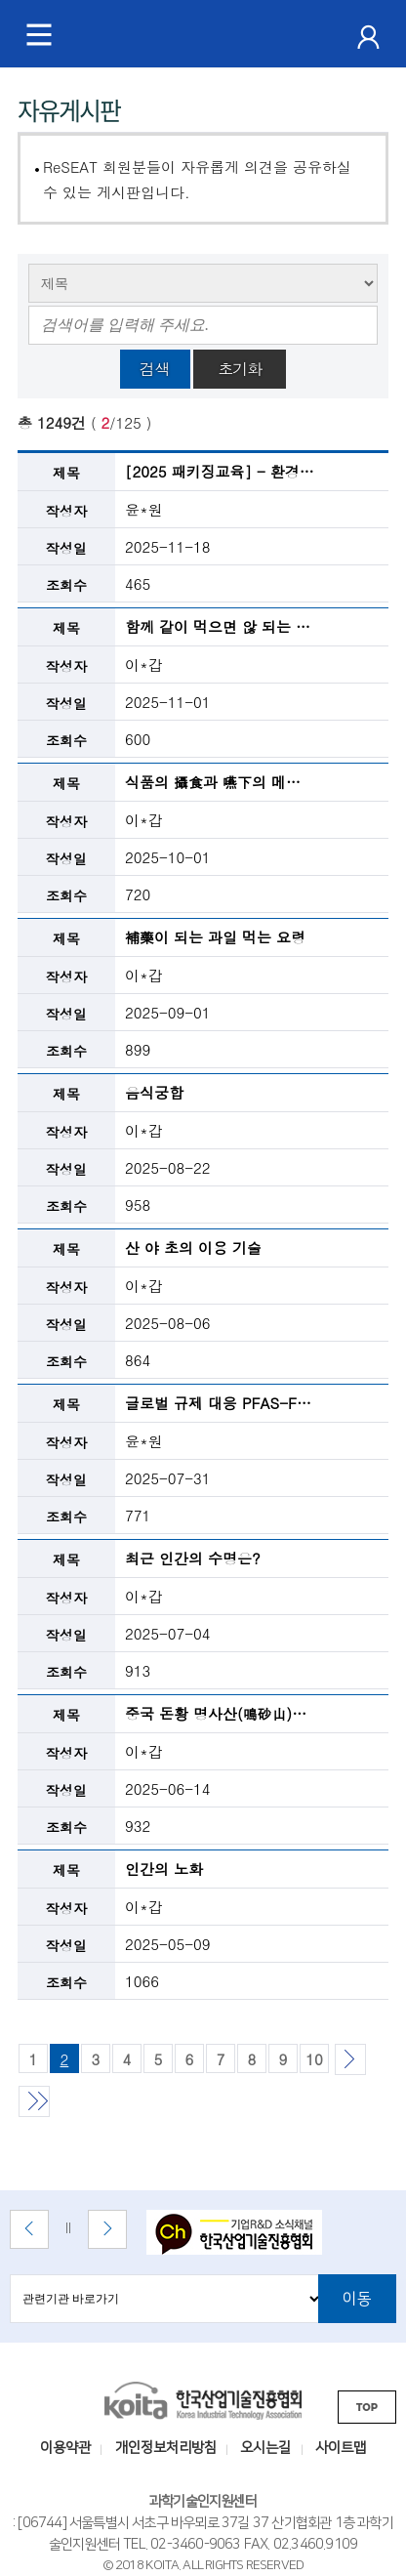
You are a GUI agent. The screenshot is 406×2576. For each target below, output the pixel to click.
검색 (155, 368)
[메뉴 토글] (39, 34)
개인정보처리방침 (166, 2448)
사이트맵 (340, 2448)
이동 (357, 2298)
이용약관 (65, 2448)
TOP (367, 2407)
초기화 (240, 368)
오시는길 (265, 2448)
